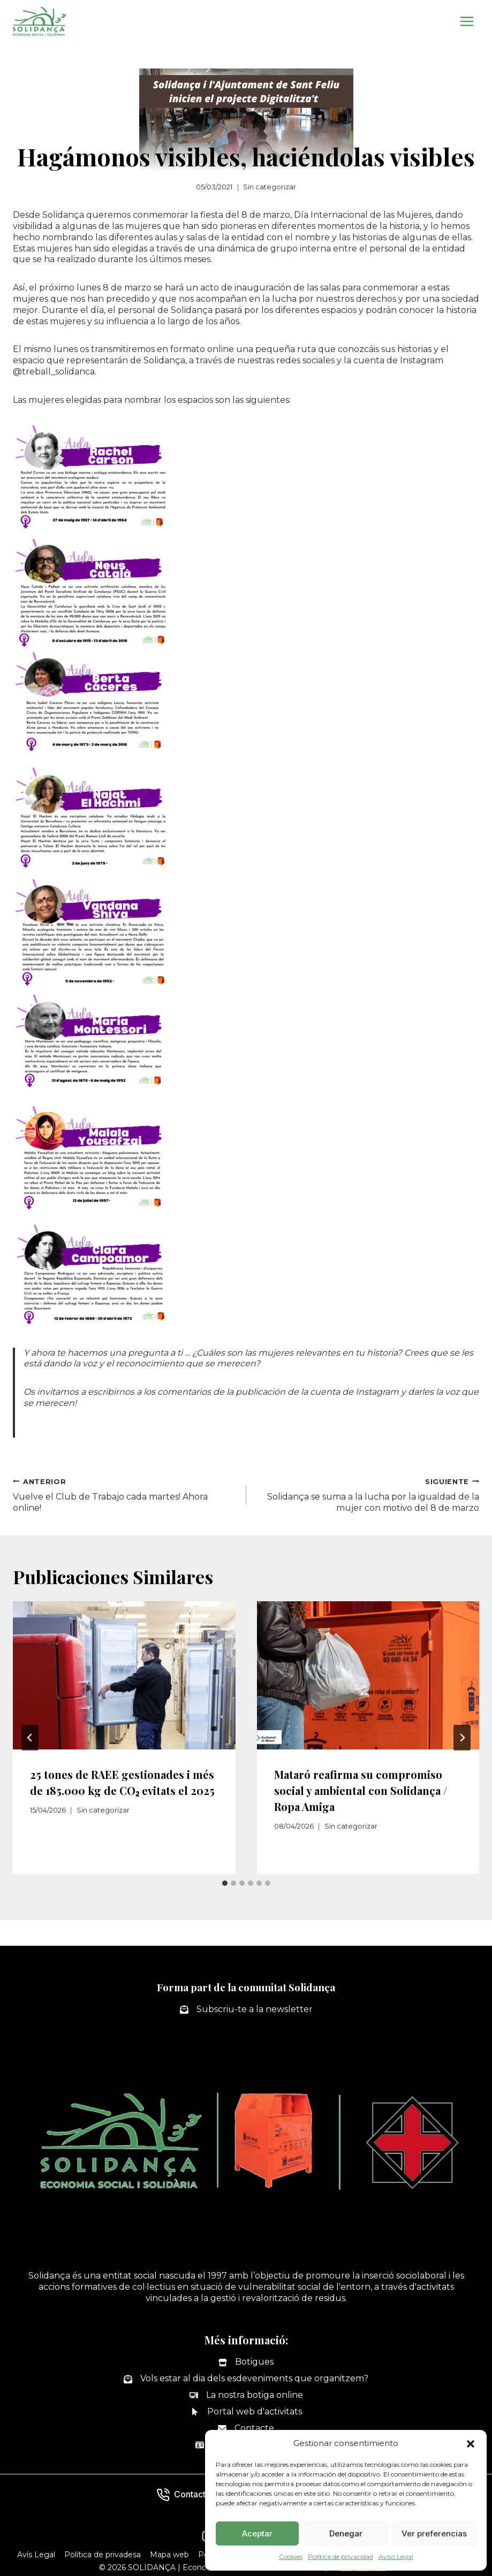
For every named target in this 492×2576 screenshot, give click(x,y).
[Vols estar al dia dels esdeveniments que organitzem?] (246, 2378)
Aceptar (257, 2533)
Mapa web (169, 2554)
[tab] (225, 1883)
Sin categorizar (269, 187)
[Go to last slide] (30, 1738)
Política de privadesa (102, 2554)
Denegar (345, 2533)
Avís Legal (36, 2554)
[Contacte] (246, 2428)
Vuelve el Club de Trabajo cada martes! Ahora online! (125, 1495)
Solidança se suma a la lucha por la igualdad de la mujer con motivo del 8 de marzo (367, 1495)
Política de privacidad (340, 2556)
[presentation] (124, 1675)
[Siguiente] (462, 1738)
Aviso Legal (396, 2556)
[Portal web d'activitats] (246, 2412)
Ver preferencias (434, 2533)
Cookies (290, 2556)
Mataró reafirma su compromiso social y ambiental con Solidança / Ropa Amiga (360, 1790)
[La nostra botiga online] (246, 2395)
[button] (470, 2444)
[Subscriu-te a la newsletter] (246, 2009)
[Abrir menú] (466, 21)
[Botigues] (246, 2362)
